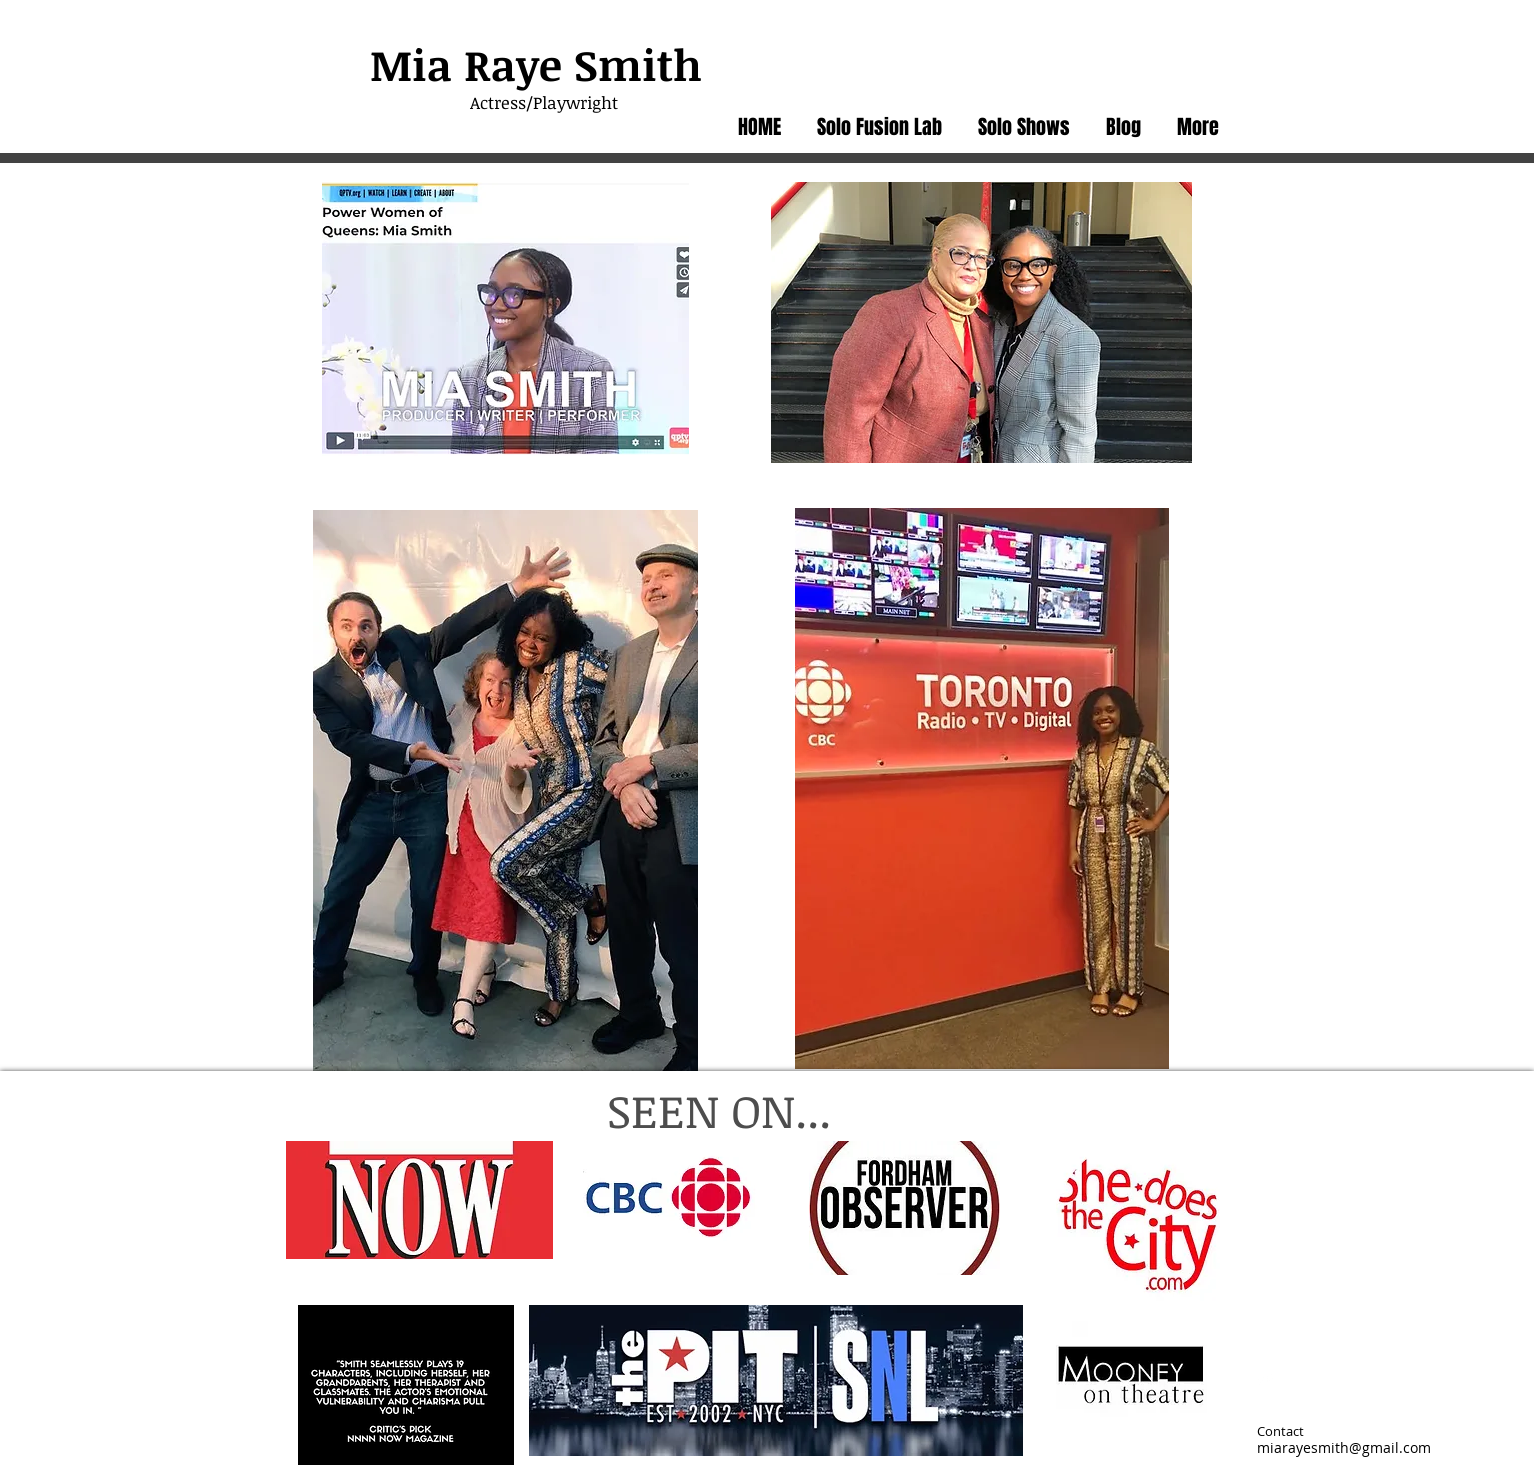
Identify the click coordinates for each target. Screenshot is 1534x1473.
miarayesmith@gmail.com (1344, 1447)
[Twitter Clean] (1265, 1380)
